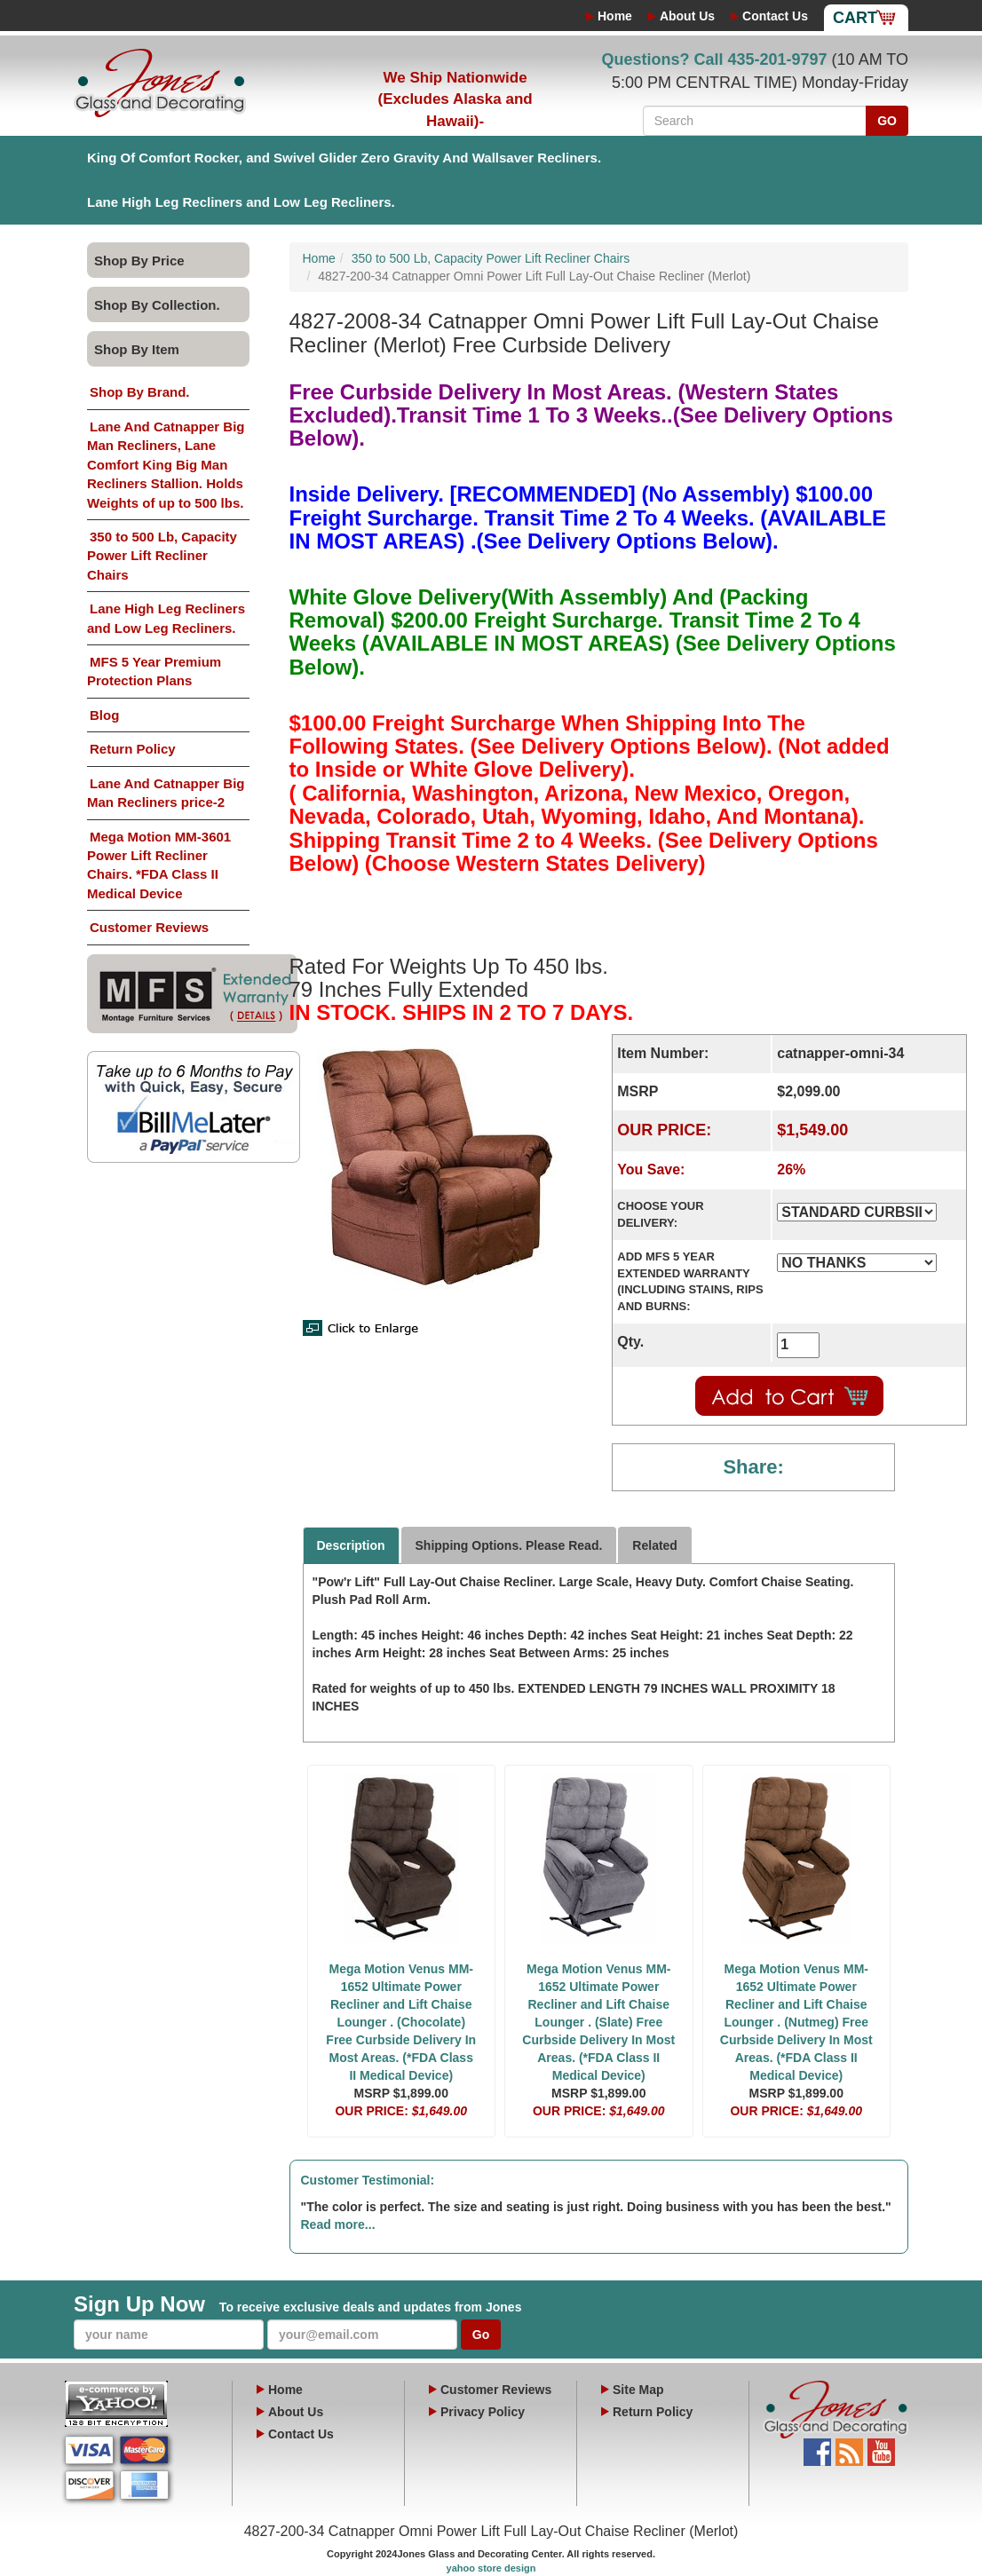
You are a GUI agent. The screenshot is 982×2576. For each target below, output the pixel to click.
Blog (104, 715)
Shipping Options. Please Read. (509, 1545)
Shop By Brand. (140, 391)
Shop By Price (139, 260)
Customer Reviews (149, 927)
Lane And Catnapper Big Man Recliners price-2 (165, 793)
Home (615, 16)
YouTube (881, 2447)
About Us (687, 16)
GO (887, 121)
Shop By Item (136, 349)
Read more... (338, 2224)
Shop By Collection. (157, 304)
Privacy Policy (482, 2412)
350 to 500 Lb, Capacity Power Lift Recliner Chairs (162, 555)
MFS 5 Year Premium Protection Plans (154, 671)
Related (654, 1545)
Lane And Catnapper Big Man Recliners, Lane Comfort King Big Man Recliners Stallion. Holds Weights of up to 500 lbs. (165, 464)
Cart (855, 18)
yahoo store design (491, 2568)
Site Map (638, 2389)
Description (351, 1545)
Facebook (817, 2447)
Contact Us (775, 16)
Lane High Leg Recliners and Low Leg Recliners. (241, 201)
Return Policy (133, 748)
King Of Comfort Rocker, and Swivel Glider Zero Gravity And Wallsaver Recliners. (344, 157)
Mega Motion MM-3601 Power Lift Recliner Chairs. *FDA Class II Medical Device (159, 865)
